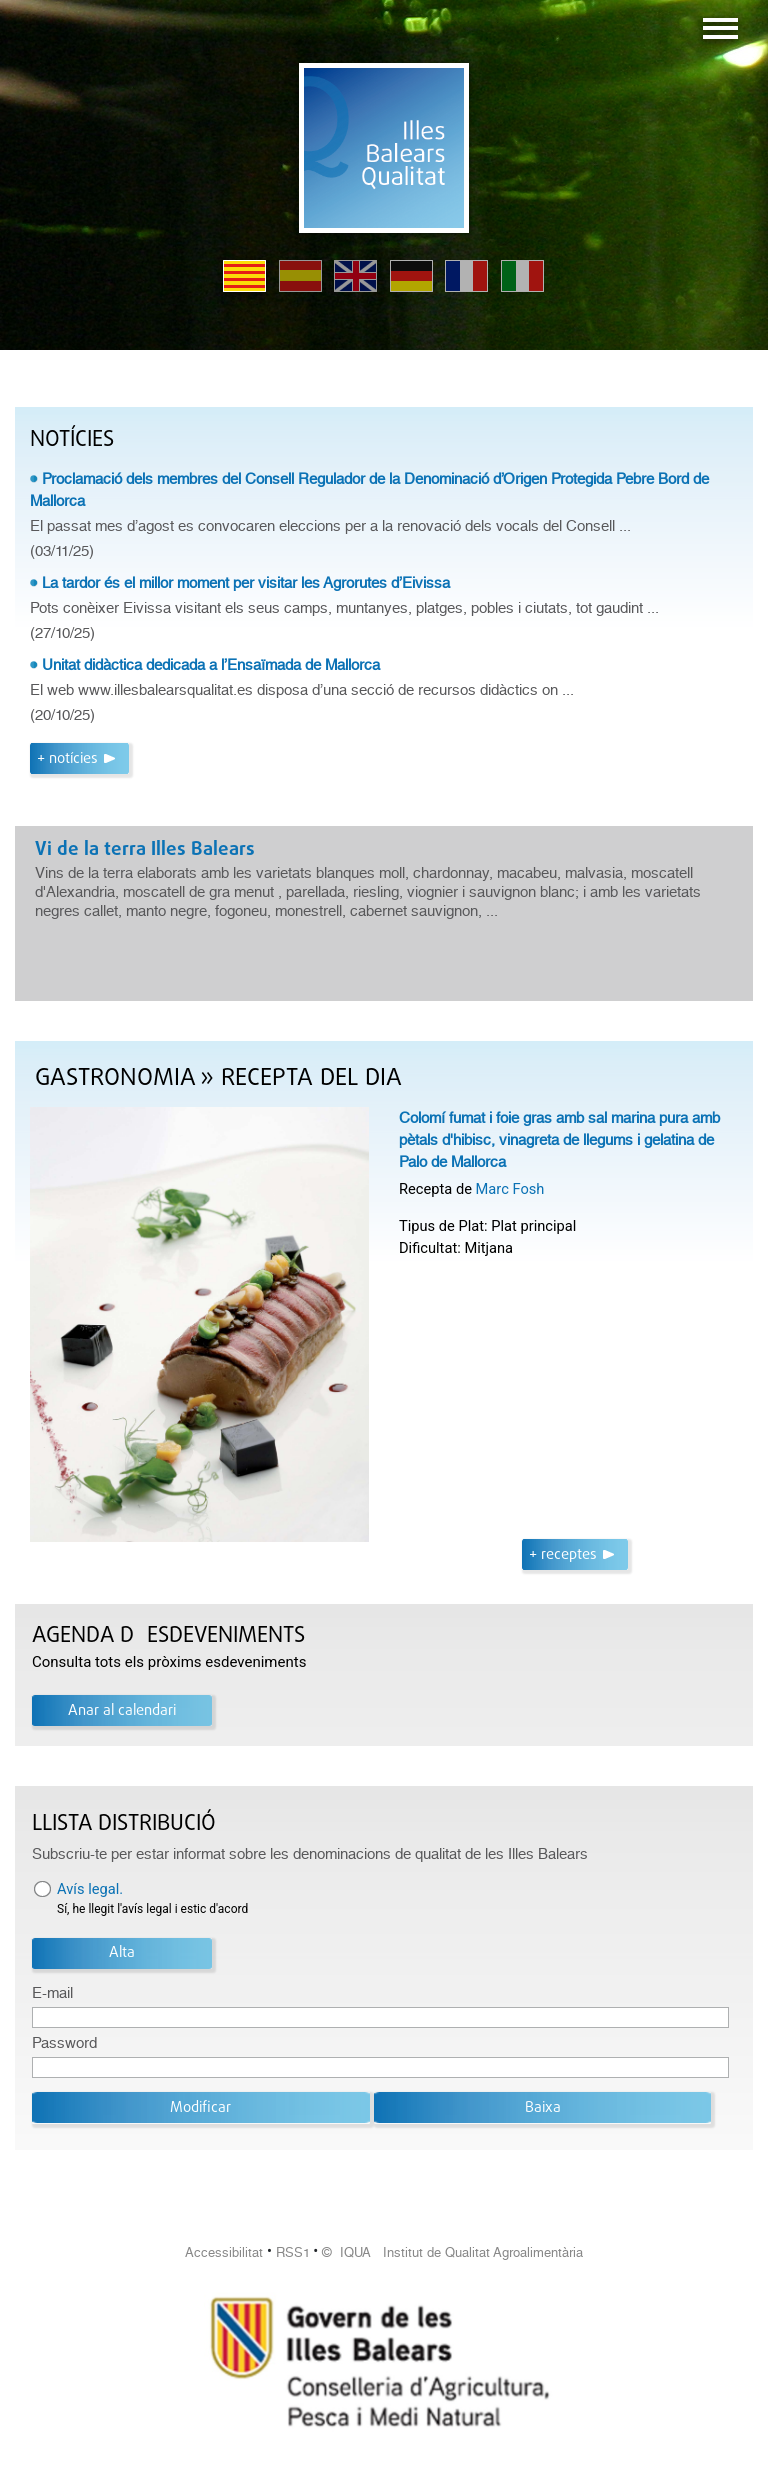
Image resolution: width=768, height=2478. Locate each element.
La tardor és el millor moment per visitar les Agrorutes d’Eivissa (246, 583)
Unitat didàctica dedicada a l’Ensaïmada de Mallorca (211, 665)
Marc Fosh (510, 1189)
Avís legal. (90, 1889)
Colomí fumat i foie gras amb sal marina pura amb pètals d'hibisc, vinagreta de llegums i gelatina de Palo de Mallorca (559, 1140)
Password (64, 2043)
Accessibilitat (224, 2252)
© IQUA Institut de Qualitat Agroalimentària (452, 2252)
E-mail (52, 1993)
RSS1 (293, 2252)
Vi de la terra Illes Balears (145, 850)
